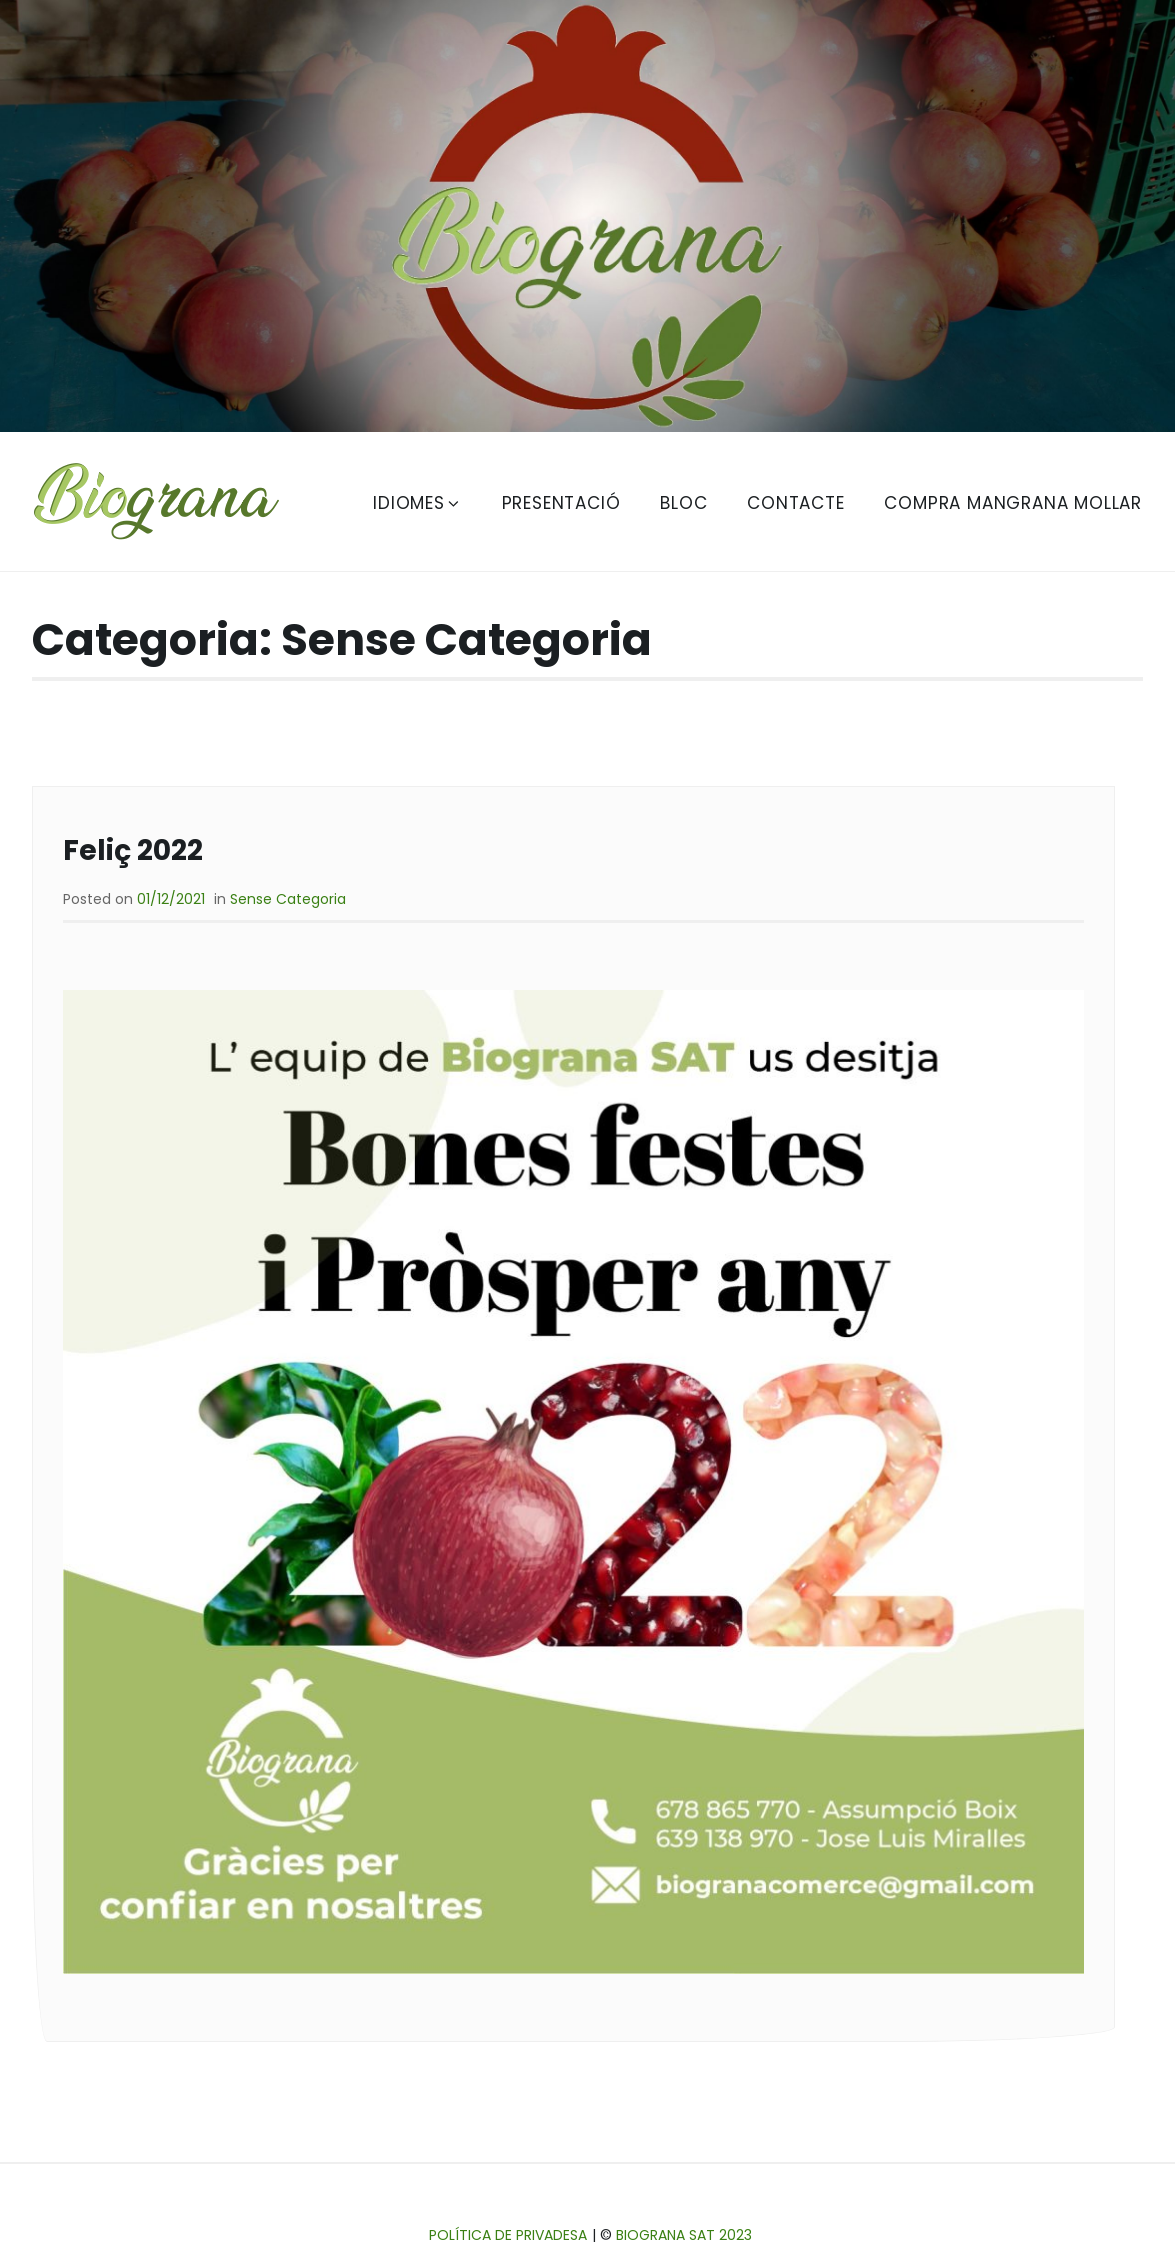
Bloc (683, 503)
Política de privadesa (508, 2235)
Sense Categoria (288, 899)
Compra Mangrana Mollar (1013, 503)
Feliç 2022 (133, 850)
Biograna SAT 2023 (684, 2235)
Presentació (561, 503)
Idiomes (417, 503)
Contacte (795, 503)
